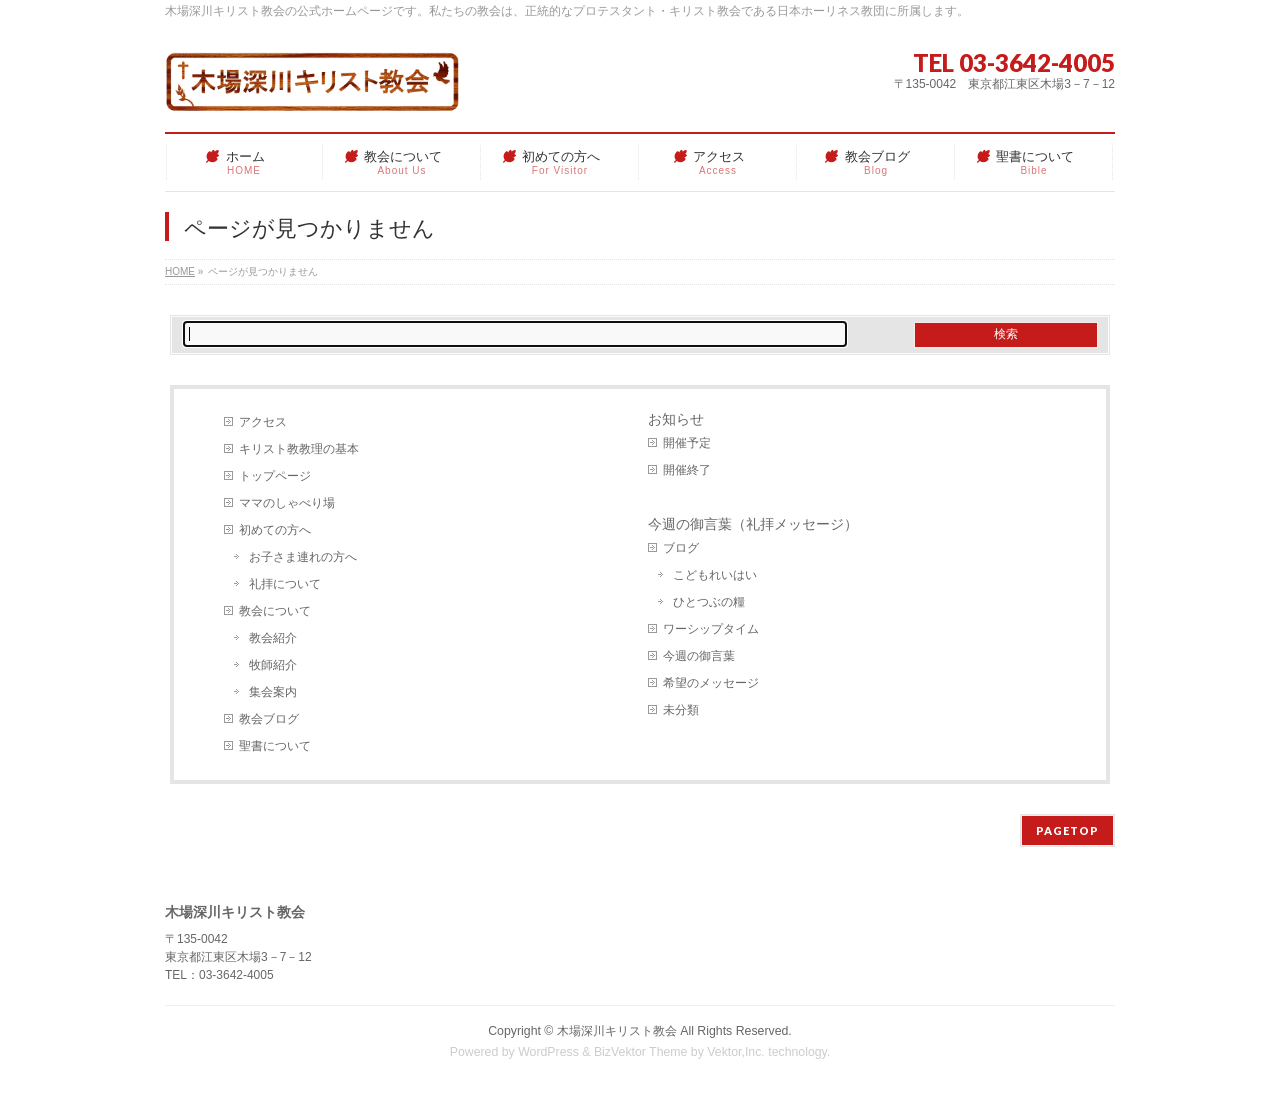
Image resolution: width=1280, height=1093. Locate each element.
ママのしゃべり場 (287, 503)
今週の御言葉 (699, 656)
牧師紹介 (273, 665)
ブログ (681, 548)
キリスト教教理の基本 (299, 449)
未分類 (681, 710)
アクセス (263, 422)
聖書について (275, 746)
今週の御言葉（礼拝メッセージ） (753, 524)
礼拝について (285, 584)
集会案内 (273, 692)
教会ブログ (269, 719)
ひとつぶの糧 (709, 602)
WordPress (548, 1052)
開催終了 (687, 470)
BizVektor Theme (641, 1052)
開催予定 (687, 443)
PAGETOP (1067, 830)
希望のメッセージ (711, 683)
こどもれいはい (715, 575)
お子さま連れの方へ (303, 557)
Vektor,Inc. (736, 1052)
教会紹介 (273, 638)
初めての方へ (275, 530)
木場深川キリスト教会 (617, 1031)
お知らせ (676, 419)
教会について (275, 611)
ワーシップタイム (711, 629)
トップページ (275, 476)
